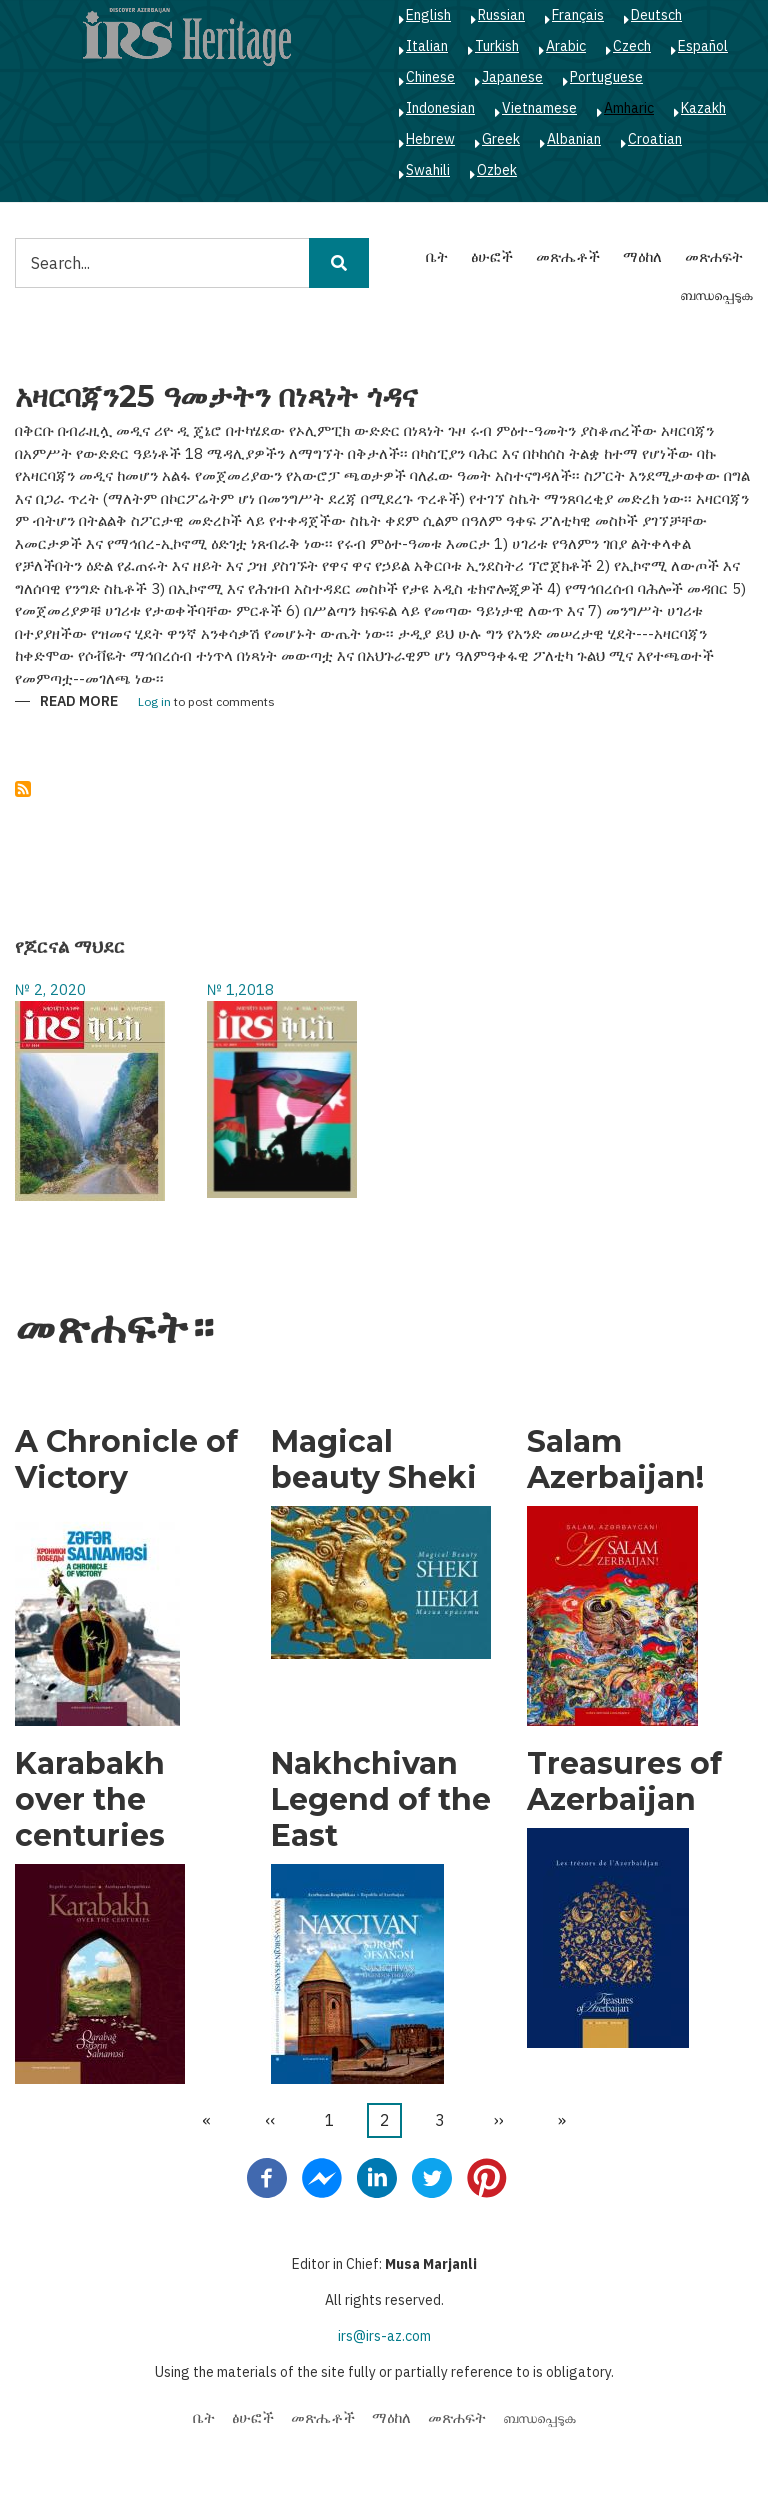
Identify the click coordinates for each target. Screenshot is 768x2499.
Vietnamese (539, 108)
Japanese (512, 77)
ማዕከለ (642, 256)
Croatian (655, 139)
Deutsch (656, 15)
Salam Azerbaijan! (615, 1460)
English (428, 15)
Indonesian (440, 108)
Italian (427, 46)
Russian (501, 15)
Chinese (430, 77)
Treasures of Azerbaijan (624, 1782)
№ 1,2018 (240, 989)
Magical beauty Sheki (374, 1460)
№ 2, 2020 (50, 989)
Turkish (497, 46)
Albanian (574, 139)
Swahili (428, 170)
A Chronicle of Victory (126, 1460)
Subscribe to (23, 789)
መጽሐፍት (714, 256)
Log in (154, 702)
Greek (501, 139)
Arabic (566, 46)
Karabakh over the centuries (90, 1800)
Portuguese (606, 77)
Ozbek (497, 170)
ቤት (437, 256)
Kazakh (703, 108)
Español (703, 46)
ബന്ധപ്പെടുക (716, 294)
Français (578, 15)
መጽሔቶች (568, 256)
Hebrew (430, 139)
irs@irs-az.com (384, 2336)
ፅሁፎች (492, 256)
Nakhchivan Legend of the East (381, 1800)
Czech (632, 46)
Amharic (629, 108)
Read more (79, 702)
